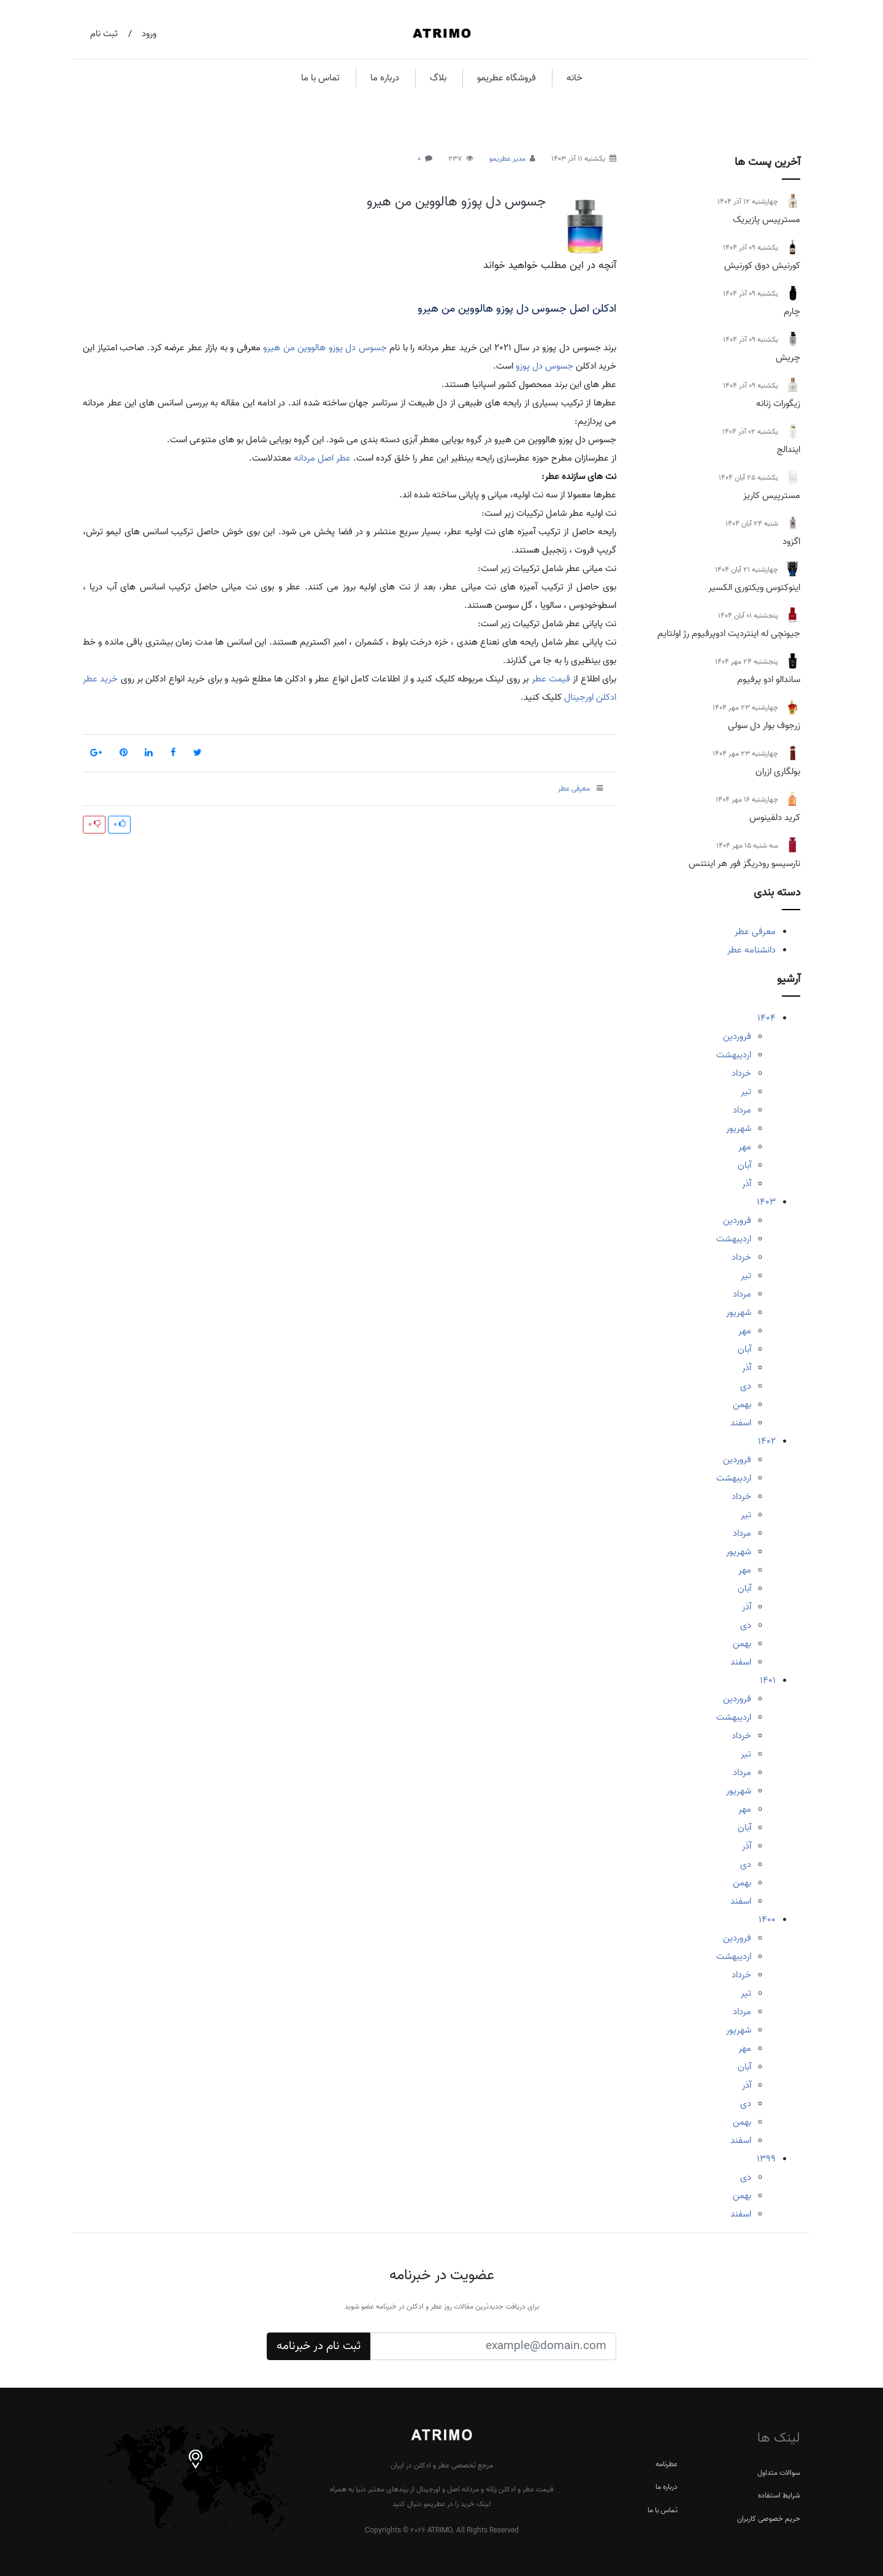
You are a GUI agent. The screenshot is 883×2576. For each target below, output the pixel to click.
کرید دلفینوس (774, 817)
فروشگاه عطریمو (506, 78)
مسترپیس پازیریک (766, 219)
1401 (768, 1680)
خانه (575, 78)
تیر (746, 1091)
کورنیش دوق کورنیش (762, 265)
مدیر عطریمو (507, 158)
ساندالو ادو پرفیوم (768, 679)
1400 (767, 1919)
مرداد (742, 1110)
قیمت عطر (551, 679)
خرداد (741, 1073)
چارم (792, 311)
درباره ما (384, 78)
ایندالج (788, 449)
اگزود (791, 541)
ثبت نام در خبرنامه (319, 2346)
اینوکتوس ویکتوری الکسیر (754, 587)
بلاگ (438, 78)
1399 (766, 2159)
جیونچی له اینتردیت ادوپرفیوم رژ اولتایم (728, 633)
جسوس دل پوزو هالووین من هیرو (456, 202)
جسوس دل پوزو (544, 366)
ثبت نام (104, 33)
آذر (746, 1183)
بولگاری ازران (777, 771)
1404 (766, 1018)
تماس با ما (320, 78)
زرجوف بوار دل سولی (764, 725)
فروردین (737, 1036)
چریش (788, 357)
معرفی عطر (755, 931)
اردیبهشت (733, 1055)
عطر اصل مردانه (322, 458)
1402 (767, 1441)
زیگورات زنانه (778, 403)
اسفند (740, 1423)
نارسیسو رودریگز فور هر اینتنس (744, 863)
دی (745, 1386)
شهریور (738, 1128)
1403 (766, 1202)
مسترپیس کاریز (771, 495)
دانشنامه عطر (751, 950)
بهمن (742, 1404)
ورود (149, 33)
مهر (744, 1147)
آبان (744, 1165)
